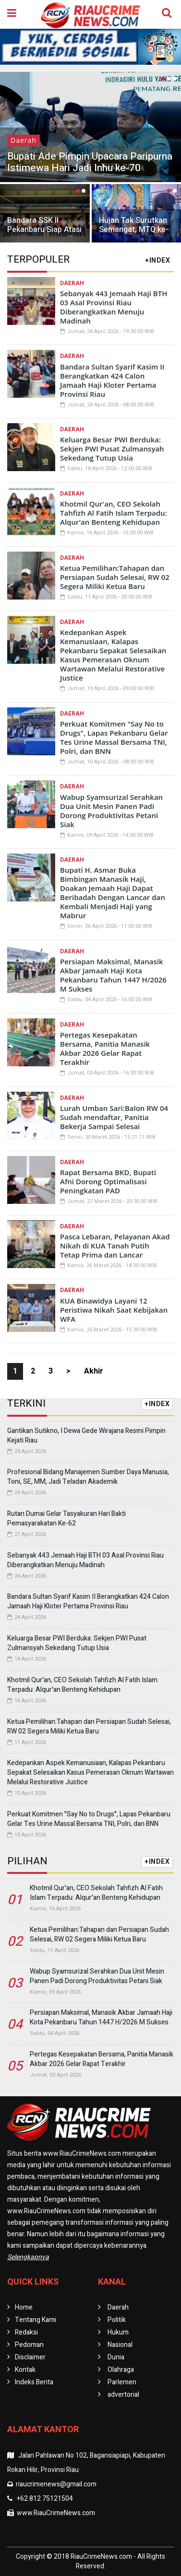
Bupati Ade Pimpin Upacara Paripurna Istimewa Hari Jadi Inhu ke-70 (89, 162)
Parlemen (122, 2382)
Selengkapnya (28, 2257)
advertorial (123, 2395)
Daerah (23, 140)
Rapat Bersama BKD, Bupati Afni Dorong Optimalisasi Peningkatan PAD (108, 1181)
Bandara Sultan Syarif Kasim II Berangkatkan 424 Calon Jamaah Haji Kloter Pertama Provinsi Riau (112, 380)
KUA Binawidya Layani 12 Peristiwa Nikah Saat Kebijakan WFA (114, 1310)
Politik (117, 2320)
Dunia (116, 2357)
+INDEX (157, 260)
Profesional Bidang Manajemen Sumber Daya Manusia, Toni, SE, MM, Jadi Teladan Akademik (88, 1477)
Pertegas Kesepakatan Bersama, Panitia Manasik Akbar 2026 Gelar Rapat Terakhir (105, 1048)
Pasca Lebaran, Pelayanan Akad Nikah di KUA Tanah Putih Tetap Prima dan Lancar (114, 1245)
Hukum (118, 2332)
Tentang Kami (35, 2320)
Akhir (93, 1371)
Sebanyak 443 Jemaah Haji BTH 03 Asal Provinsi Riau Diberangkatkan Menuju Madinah (113, 307)
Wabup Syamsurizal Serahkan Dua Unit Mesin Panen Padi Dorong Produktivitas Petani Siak (111, 810)
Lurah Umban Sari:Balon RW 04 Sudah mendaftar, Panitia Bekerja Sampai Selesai (114, 1117)
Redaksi (26, 2332)
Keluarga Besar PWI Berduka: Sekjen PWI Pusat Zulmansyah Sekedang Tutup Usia (112, 448)
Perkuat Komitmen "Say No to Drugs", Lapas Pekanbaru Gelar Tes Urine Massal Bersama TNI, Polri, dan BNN (114, 737)
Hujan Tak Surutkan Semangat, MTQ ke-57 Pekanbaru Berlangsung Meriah (134, 234)
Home (24, 2307)
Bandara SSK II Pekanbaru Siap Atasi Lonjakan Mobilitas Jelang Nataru (44, 234)
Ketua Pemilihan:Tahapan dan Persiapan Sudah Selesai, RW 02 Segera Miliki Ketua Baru (114, 577)
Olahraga (121, 2370)
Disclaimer (30, 2357)
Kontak (25, 2370)
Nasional (120, 2345)
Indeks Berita (34, 2382)
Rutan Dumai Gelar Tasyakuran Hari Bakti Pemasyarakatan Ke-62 (66, 1518)
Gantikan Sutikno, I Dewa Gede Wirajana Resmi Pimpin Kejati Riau (86, 1435)
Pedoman (29, 2345)
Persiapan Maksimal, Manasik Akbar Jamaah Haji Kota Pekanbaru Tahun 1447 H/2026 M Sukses (113, 975)
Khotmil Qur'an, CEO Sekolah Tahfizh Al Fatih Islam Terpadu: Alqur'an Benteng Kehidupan (113, 513)
